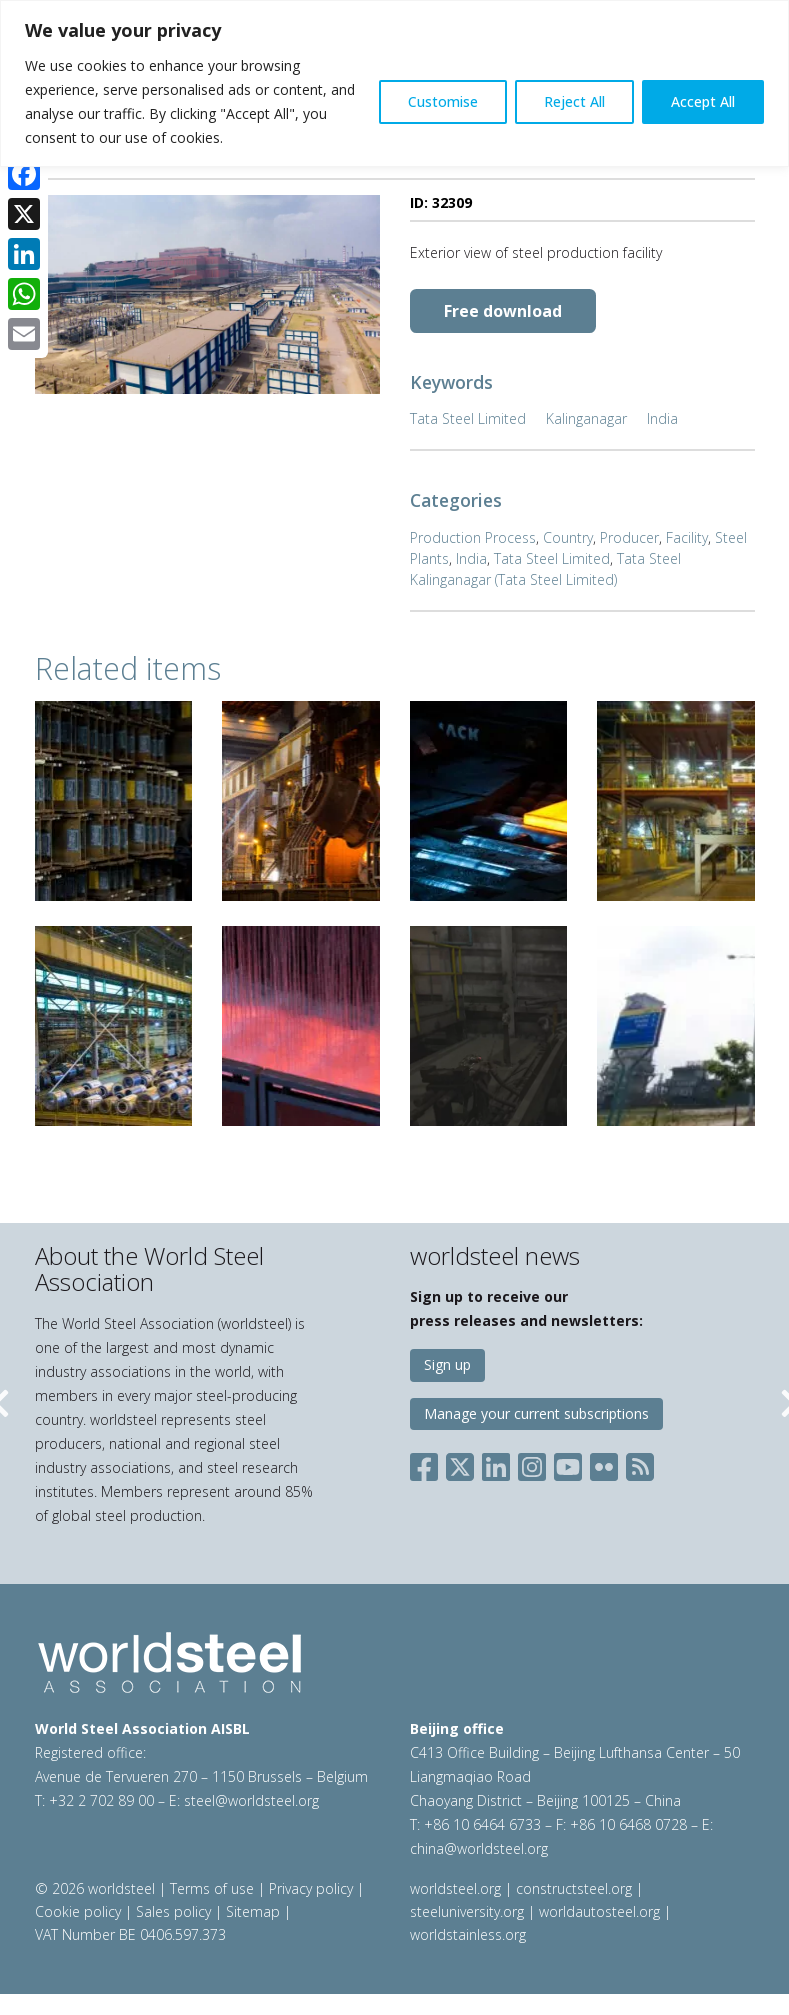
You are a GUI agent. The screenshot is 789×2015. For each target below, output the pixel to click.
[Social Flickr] (604, 1463)
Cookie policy (78, 1911)
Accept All (703, 101)
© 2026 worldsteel (97, 1888)
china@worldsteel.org (479, 1848)
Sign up (447, 1364)
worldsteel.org (455, 1888)
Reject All (574, 101)
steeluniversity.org (467, 1911)
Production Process (473, 537)
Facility (687, 537)
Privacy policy (311, 1888)
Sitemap (253, 1911)
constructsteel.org (574, 1888)
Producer (629, 537)
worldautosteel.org (601, 1911)
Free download (503, 311)
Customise (443, 101)
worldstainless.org (468, 1934)
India (662, 418)
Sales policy (173, 1911)
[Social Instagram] (532, 1463)
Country (568, 537)
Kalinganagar (586, 418)
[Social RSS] (640, 1463)
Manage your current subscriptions (536, 1413)
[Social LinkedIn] (496, 1463)
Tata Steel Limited (468, 418)
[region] (394, 83)
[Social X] (460, 1463)
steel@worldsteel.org (251, 1800)
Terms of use (212, 1888)
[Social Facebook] (428, 1463)
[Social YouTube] (568, 1463)
